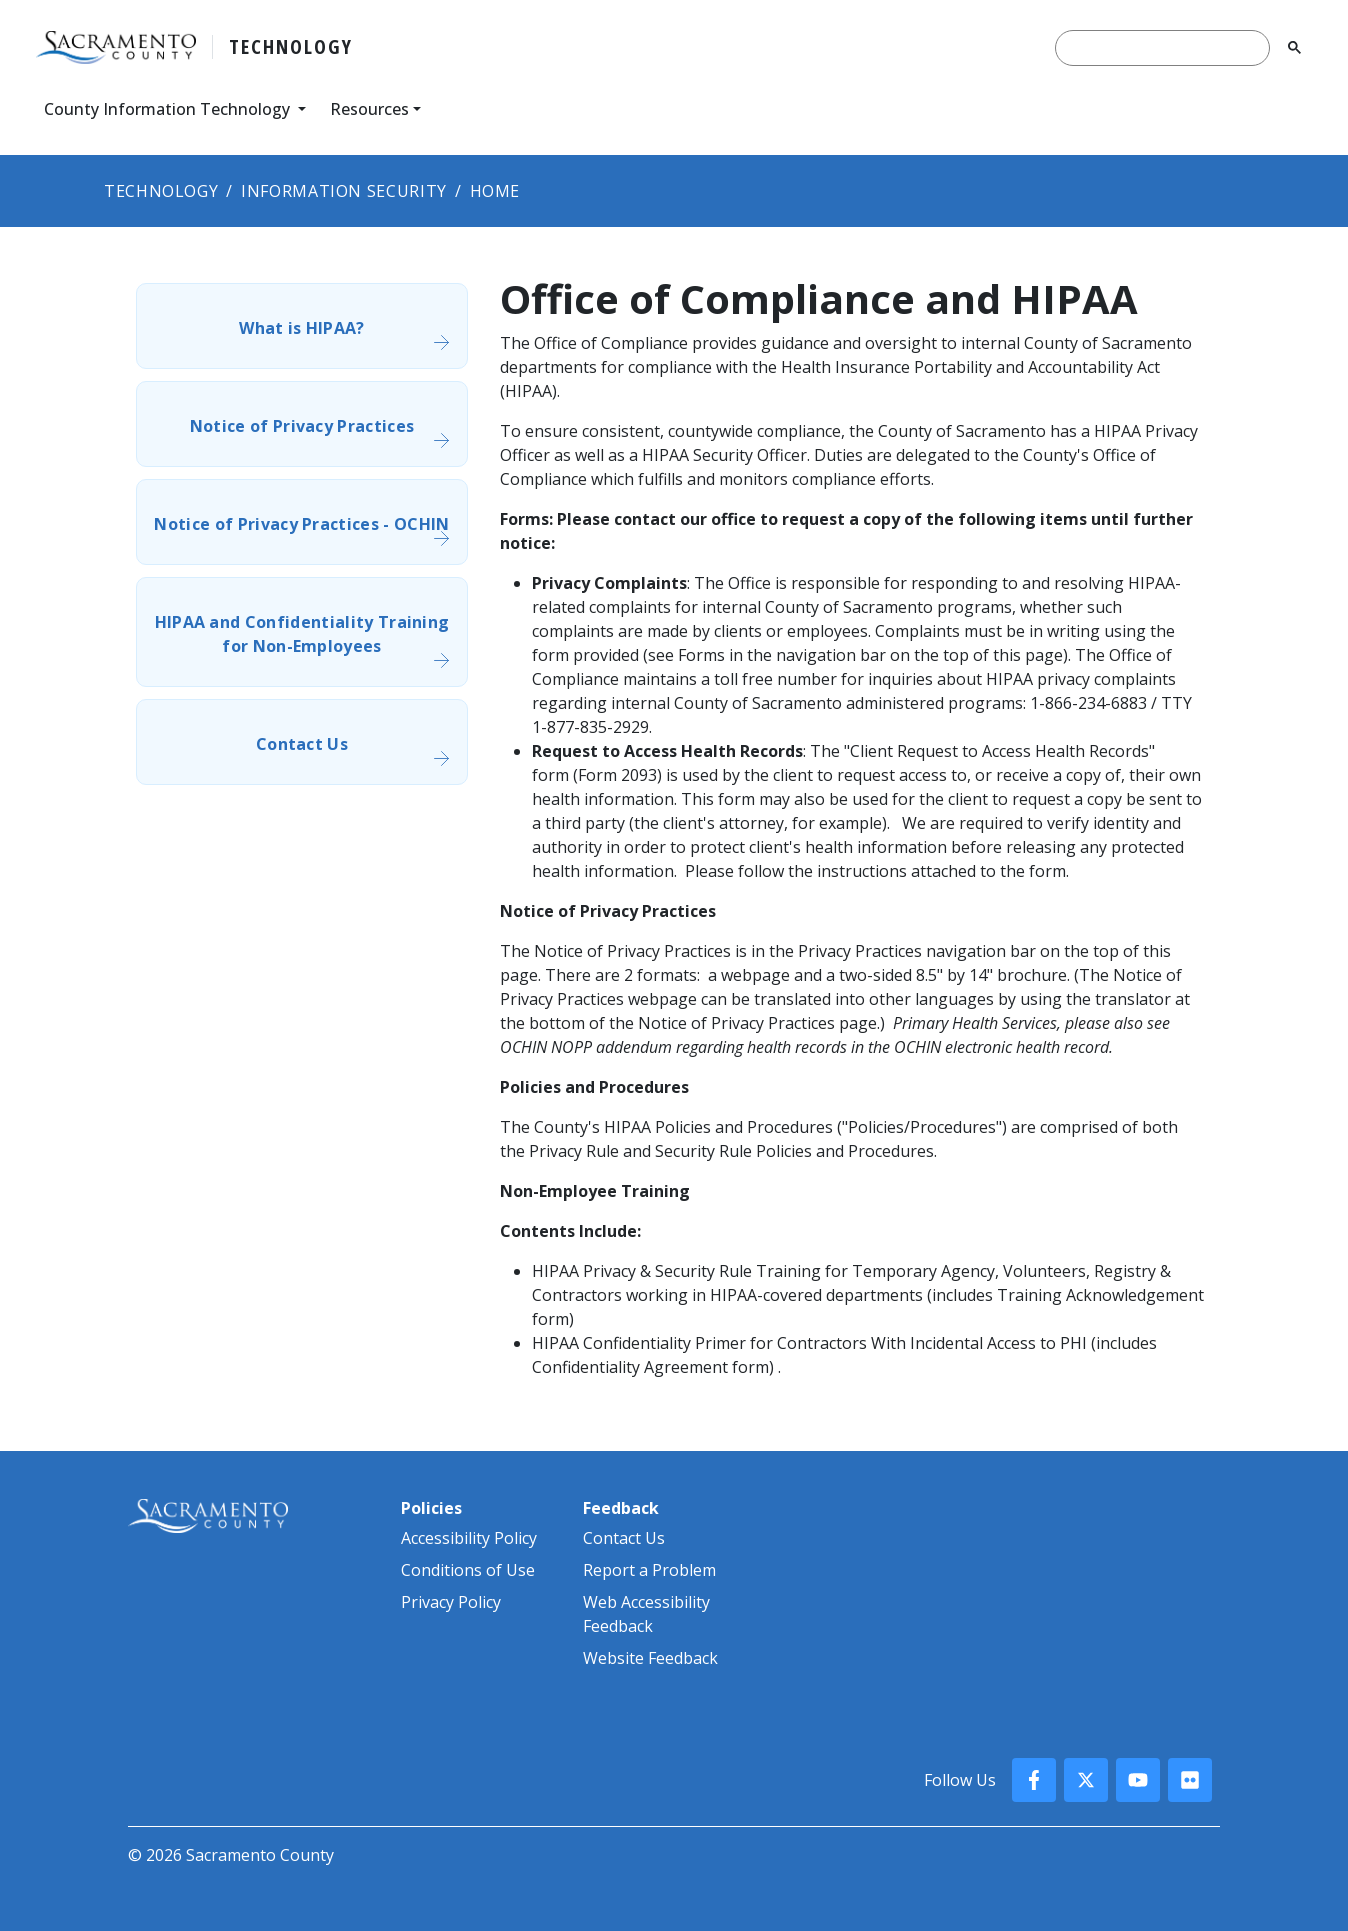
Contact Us (302, 744)
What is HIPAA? (301, 328)
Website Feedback (650, 1658)
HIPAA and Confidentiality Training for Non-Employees (302, 634)
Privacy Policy (451, 1602)
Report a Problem (649, 1570)
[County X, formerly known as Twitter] (1086, 1780)
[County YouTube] (1138, 1780)
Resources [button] (369, 109)
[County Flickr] (1190, 1780)
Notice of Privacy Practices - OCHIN (301, 524)
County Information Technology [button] (169, 109)
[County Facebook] (1034, 1780)
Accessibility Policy (469, 1538)
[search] (1162, 48)
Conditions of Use (468, 1570)
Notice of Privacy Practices (302, 426)
